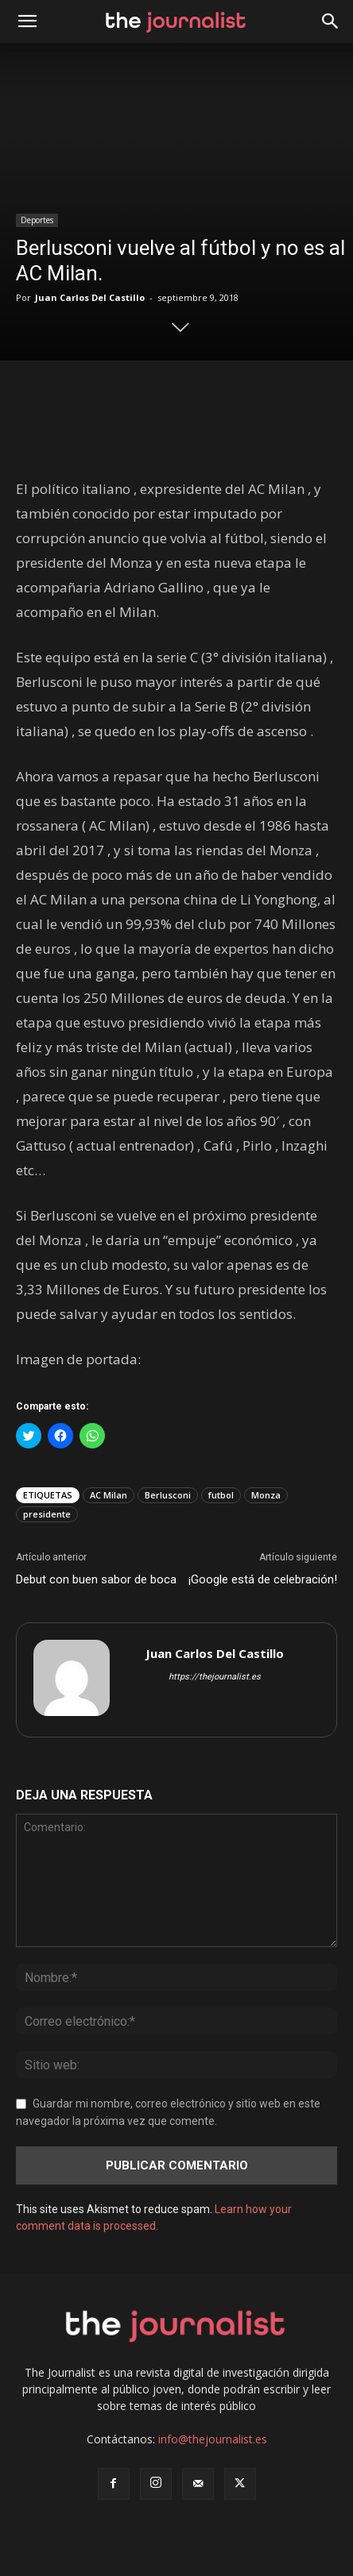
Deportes (37, 220)
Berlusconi (168, 1495)
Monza (266, 1495)
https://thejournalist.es (215, 1677)
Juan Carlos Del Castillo (90, 297)
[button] (330, 21)
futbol (221, 1495)
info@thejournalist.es (212, 2439)
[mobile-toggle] (27, 21)
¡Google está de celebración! (262, 1579)
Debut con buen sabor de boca (96, 1579)
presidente (47, 1514)
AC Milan (108, 1495)
